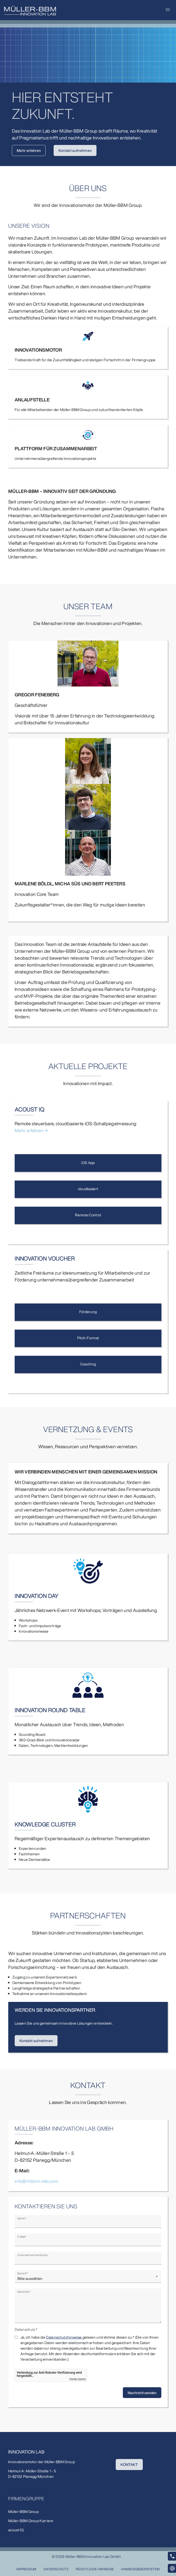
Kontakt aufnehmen (75, 150)
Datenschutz (26, 2329)
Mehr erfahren (29, 150)
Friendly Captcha (77, 2379)
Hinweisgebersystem (140, 2569)
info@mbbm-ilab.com (36, 2181)
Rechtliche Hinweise (95, 2569)
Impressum (26, 2569)
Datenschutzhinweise (64, 2337)
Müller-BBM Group (59, 2462)
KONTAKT (129, 2464)
